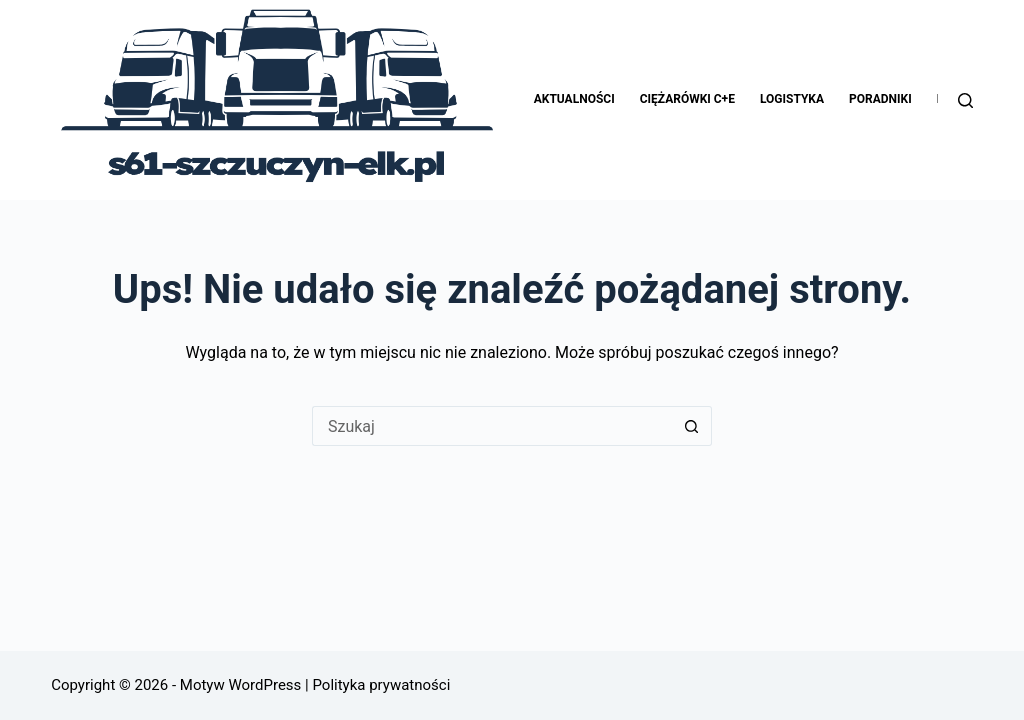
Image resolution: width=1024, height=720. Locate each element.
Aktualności (574, 99)
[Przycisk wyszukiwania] (692, 426)
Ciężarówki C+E (687, 99)
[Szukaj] (965, 100)
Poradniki (880, 99)
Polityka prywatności (380, 685)
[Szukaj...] (492, 426)
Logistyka (792, 99)
